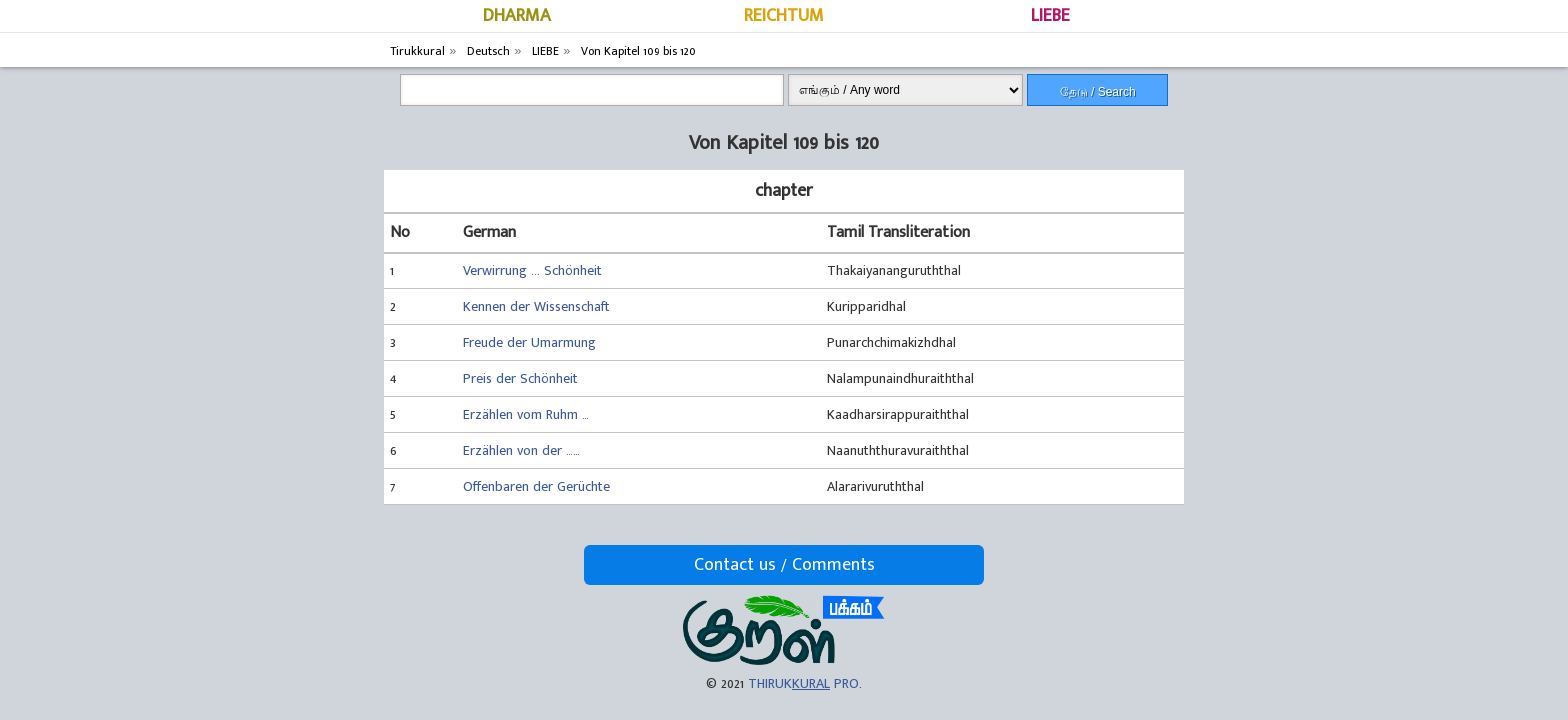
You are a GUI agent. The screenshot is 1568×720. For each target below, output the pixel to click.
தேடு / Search (1098, 92)
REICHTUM (784, 16)
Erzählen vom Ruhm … (526, 414)
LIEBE (1050, 16)
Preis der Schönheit (520, 378)
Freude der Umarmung (529, 342)
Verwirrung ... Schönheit (532, 270)
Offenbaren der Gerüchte (536, 486)
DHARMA (517, 16)
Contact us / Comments (784, 565)
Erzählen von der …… (521, 450)
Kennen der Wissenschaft (536, 306)
